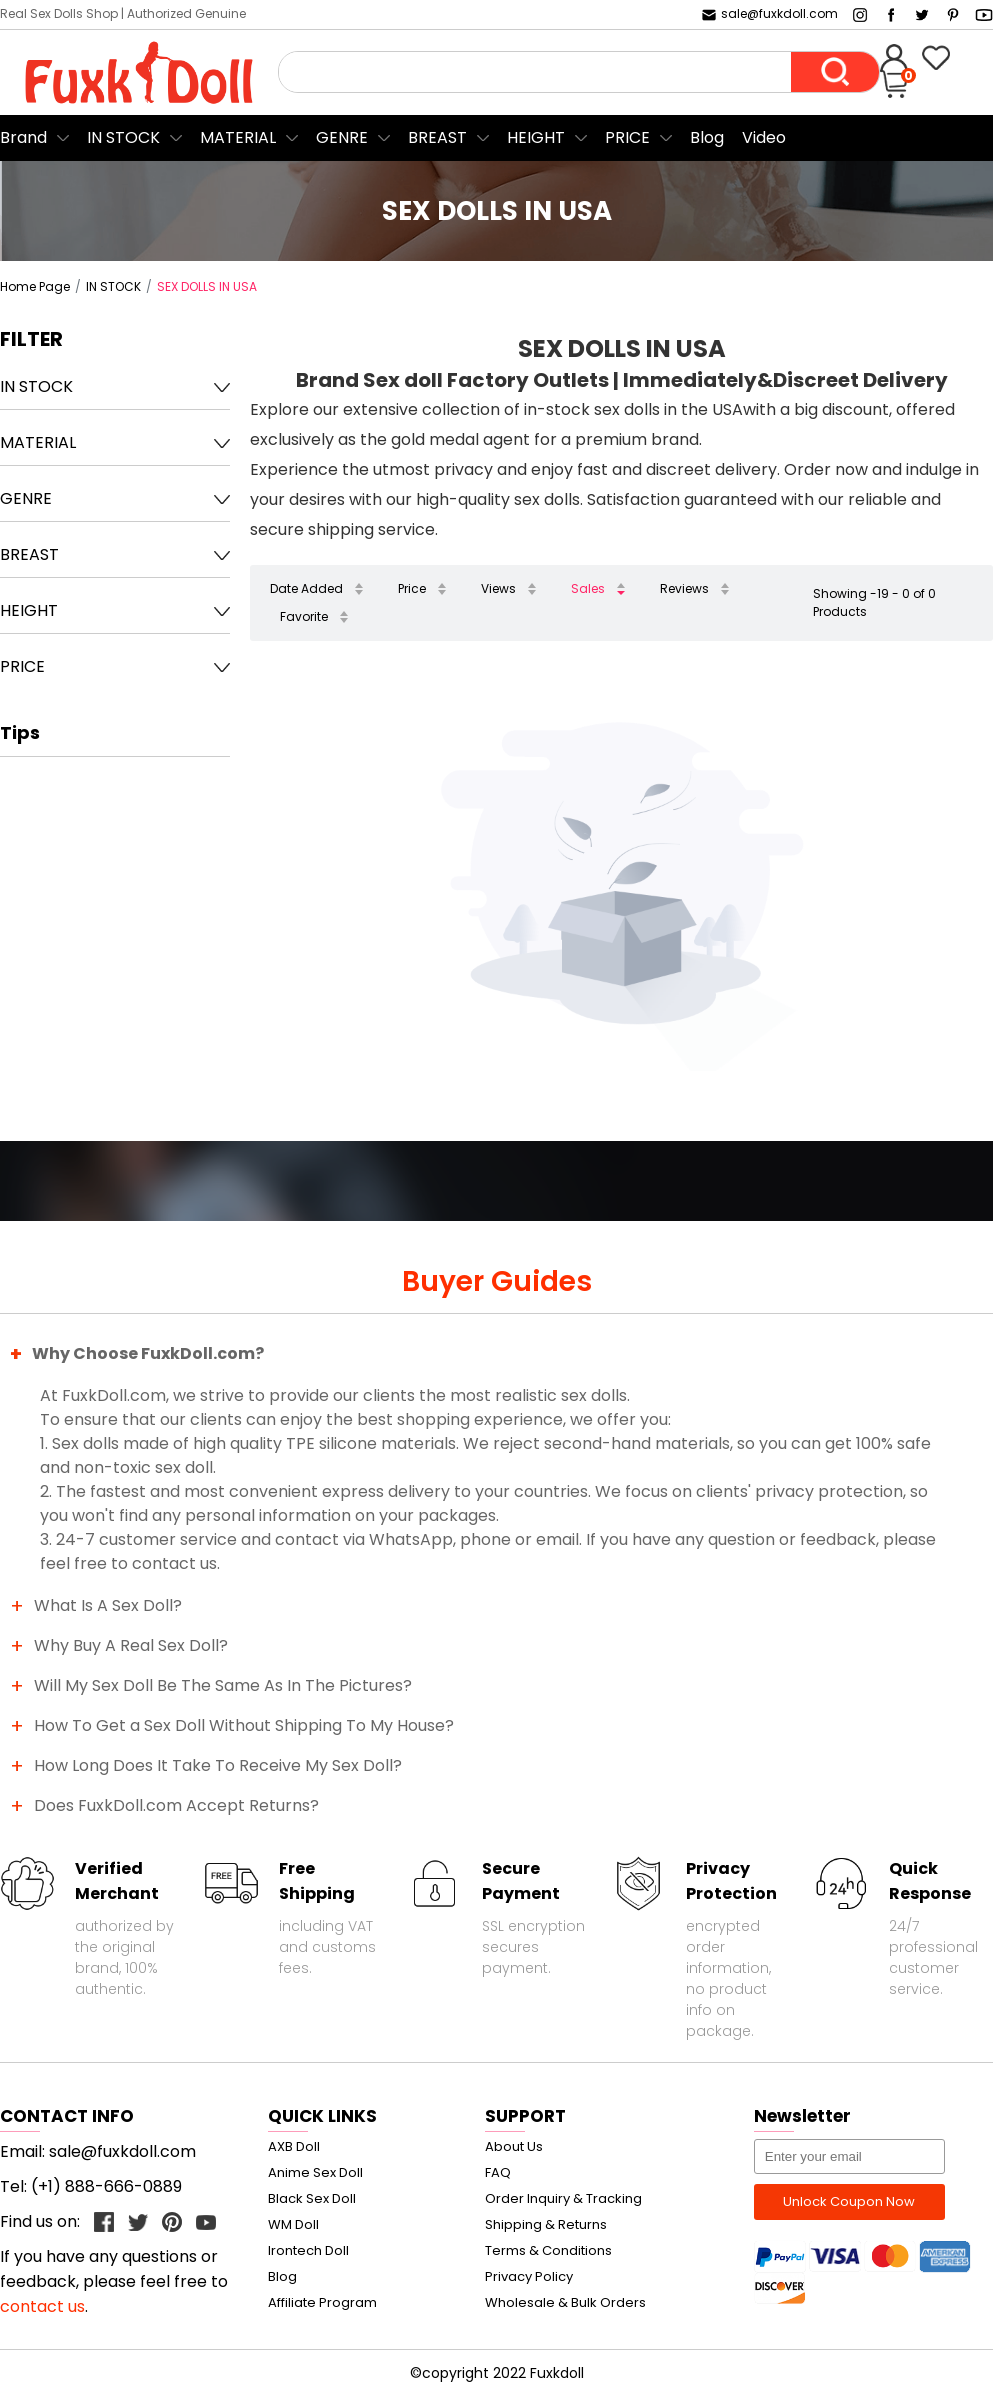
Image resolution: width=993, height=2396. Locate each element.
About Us (514, 2146)
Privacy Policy (529, 2276)
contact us (42, 2306)
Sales (588, 588)
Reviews (684, 588)
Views (498, 588)
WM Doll (293, 2224)
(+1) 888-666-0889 (106, 2186)
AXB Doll (294, 2146)
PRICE (627, 137)
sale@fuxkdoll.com (769, 13)
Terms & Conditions (548, 2250)
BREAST (437, 137)
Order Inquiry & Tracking (563, 2198)
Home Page (35, 286)
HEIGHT (536, 137)
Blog (707, 137)
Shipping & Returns (546, 2224)
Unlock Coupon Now (849, 2201)
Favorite (304, 616)
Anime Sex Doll (315, 2172)
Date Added (306, 588)
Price (412, 588)
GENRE (342, 137)
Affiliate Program (322, 2302)
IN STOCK (123, 137)
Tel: (15, 2186)
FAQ (498, 2172)
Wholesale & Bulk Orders (565, 2302)
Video (764, 137)
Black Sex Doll (312, 2198)
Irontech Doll (308, 2250)
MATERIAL (238, 137)
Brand (23, 137)
